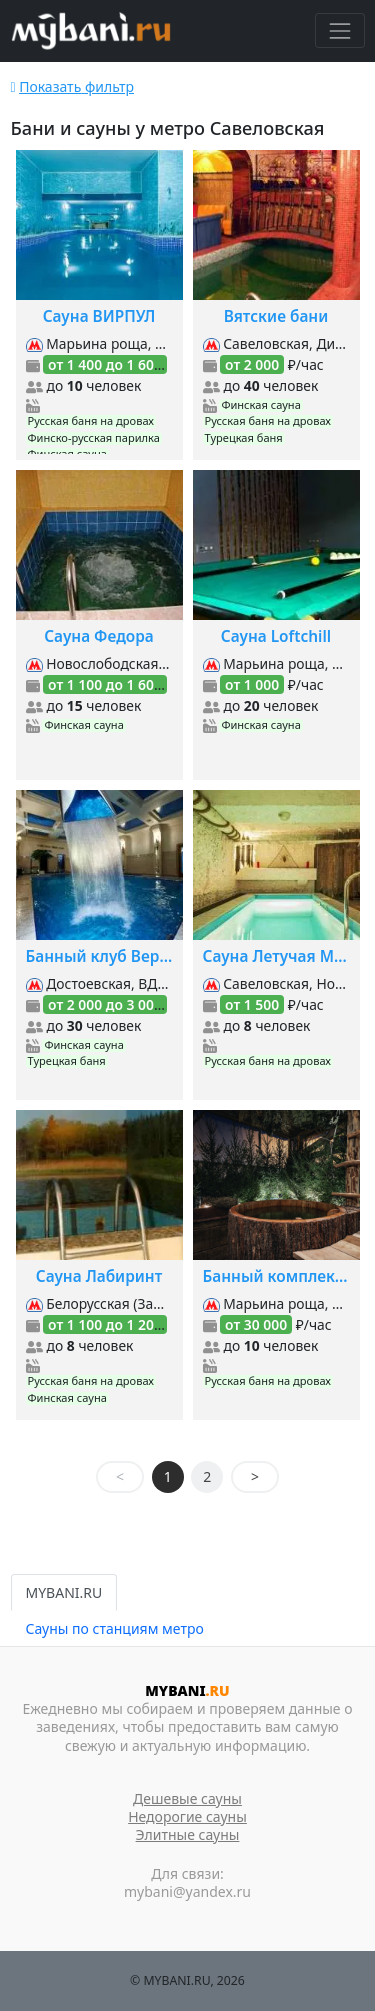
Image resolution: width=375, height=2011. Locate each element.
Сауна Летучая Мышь (276, 956)
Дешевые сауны (187, 1798)
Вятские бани (276, 316)
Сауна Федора (99, 636)
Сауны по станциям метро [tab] (115, 1628)
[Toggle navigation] (339, 30)
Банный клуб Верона (99, 956)
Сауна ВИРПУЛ (99, 316)
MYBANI (187, 1690)
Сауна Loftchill (276, 636)
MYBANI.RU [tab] (64, 1592)
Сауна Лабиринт (99, 1276)
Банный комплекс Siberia (276, 1276)
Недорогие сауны (187, 1816)
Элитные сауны (188, 1834)
